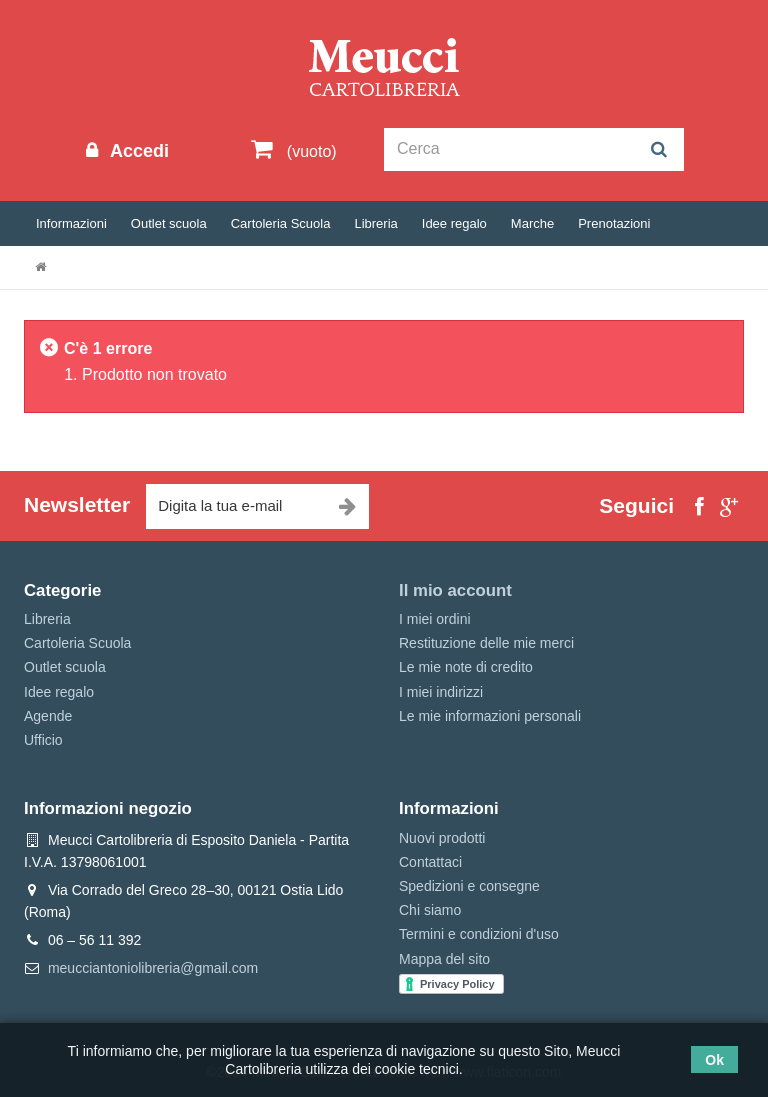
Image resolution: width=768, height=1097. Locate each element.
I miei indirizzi (441, 692)
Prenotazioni (614, 223)
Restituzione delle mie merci (486, 643)
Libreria (375, 223)
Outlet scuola (169, 223)
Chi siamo (430, 910)
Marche (532, 223)
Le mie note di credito (466, 667)
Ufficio (43, 740)
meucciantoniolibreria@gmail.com (153, 968)
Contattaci (430, 862)
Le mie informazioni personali (490, 716)
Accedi (137, 151)
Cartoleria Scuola (281, 223)
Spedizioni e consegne (469, 886)
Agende (48, 716)
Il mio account (455, 590)
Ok (714, 1060)
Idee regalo (454, 223)
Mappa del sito (444, 959)
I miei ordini (435, 619)
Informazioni (71, 223)
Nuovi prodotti (442, 838)
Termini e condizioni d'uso (479, 934)
